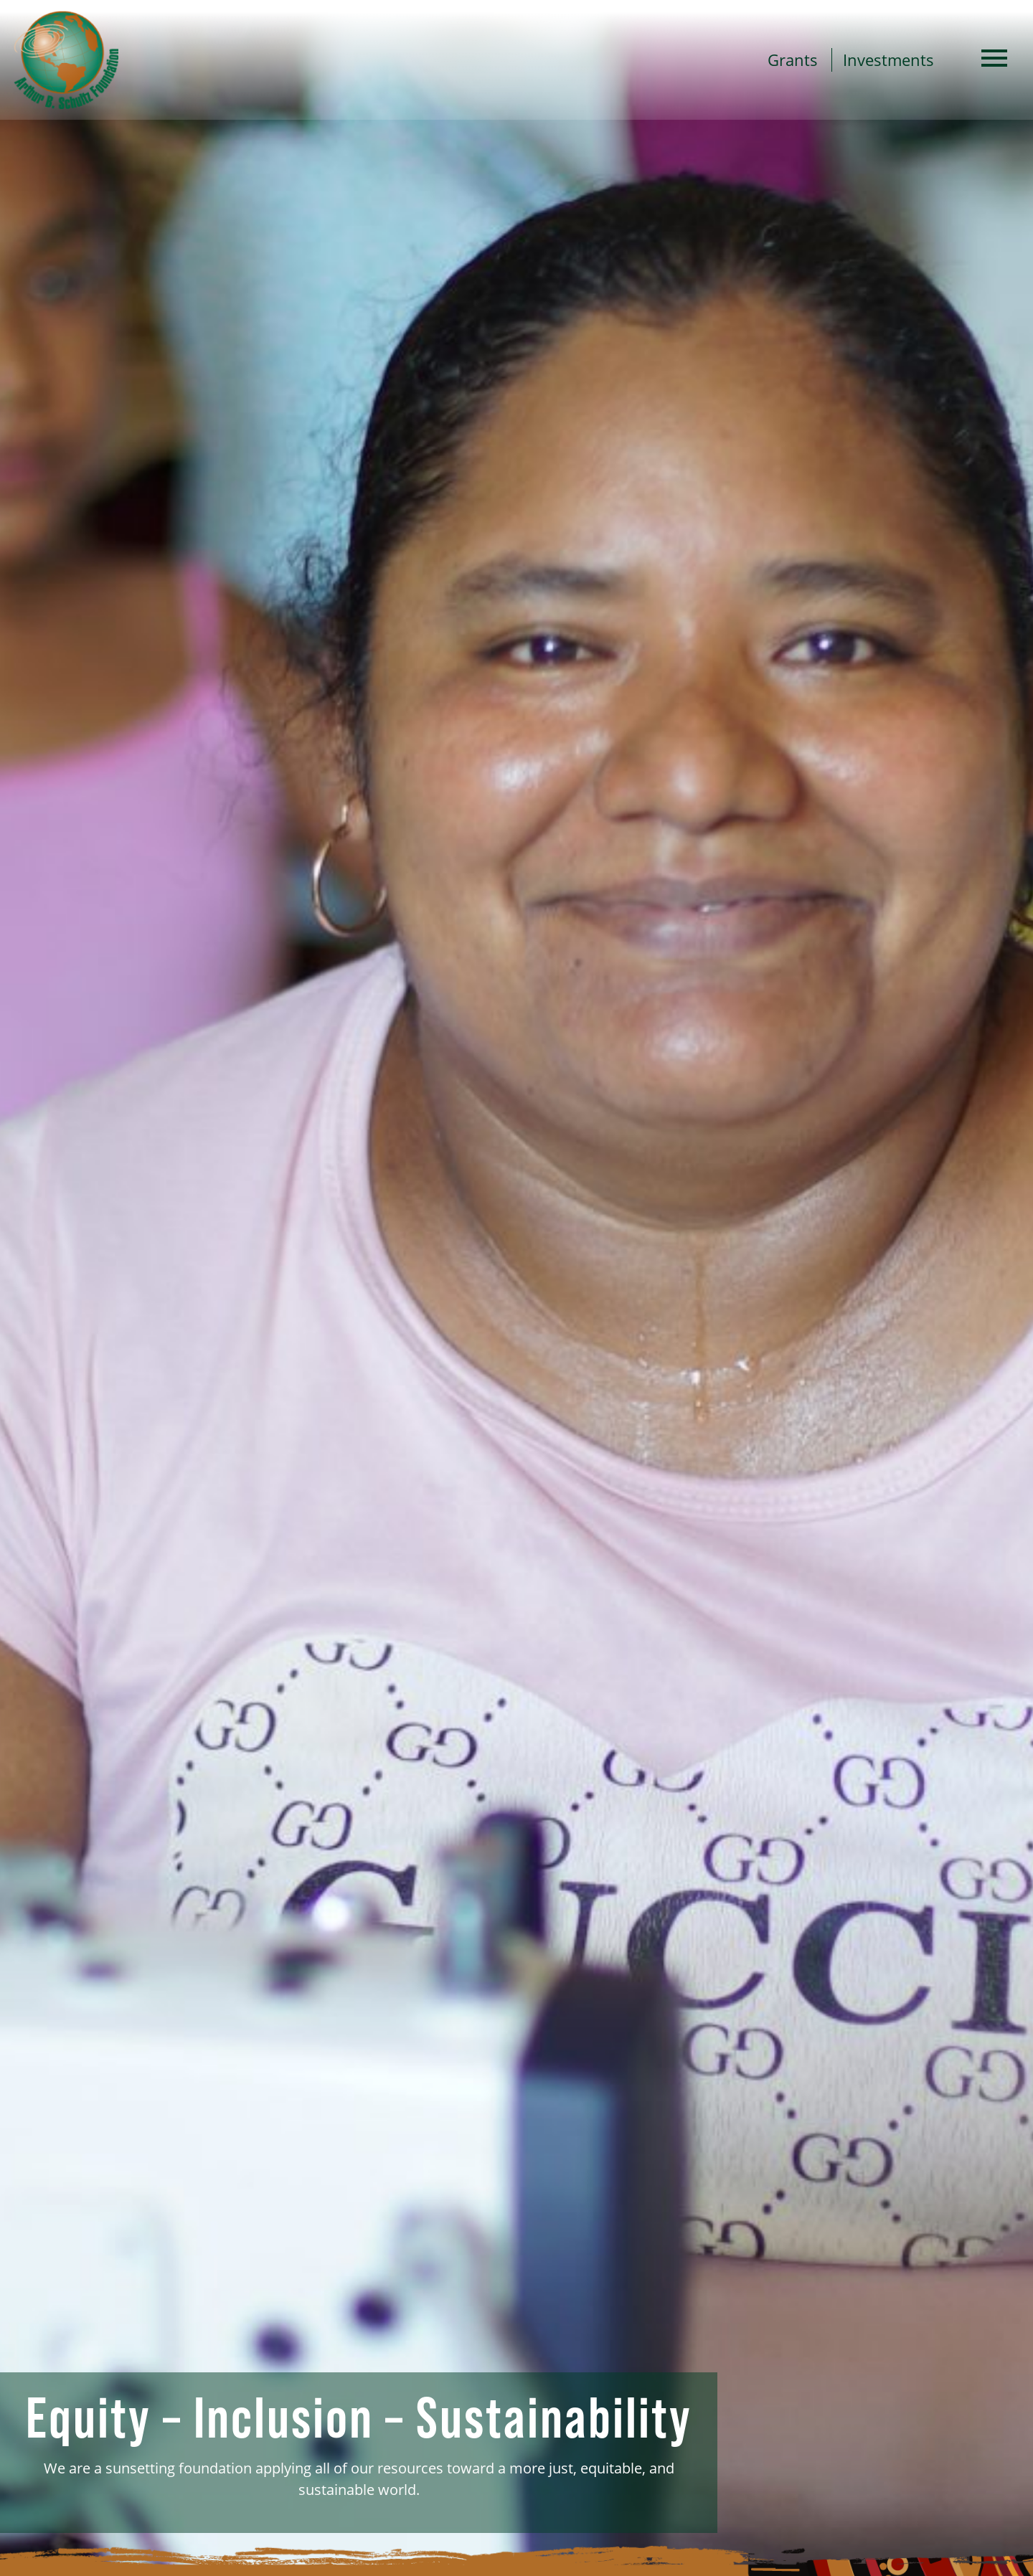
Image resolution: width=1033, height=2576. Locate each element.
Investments (888, 59)
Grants (793, 59)
